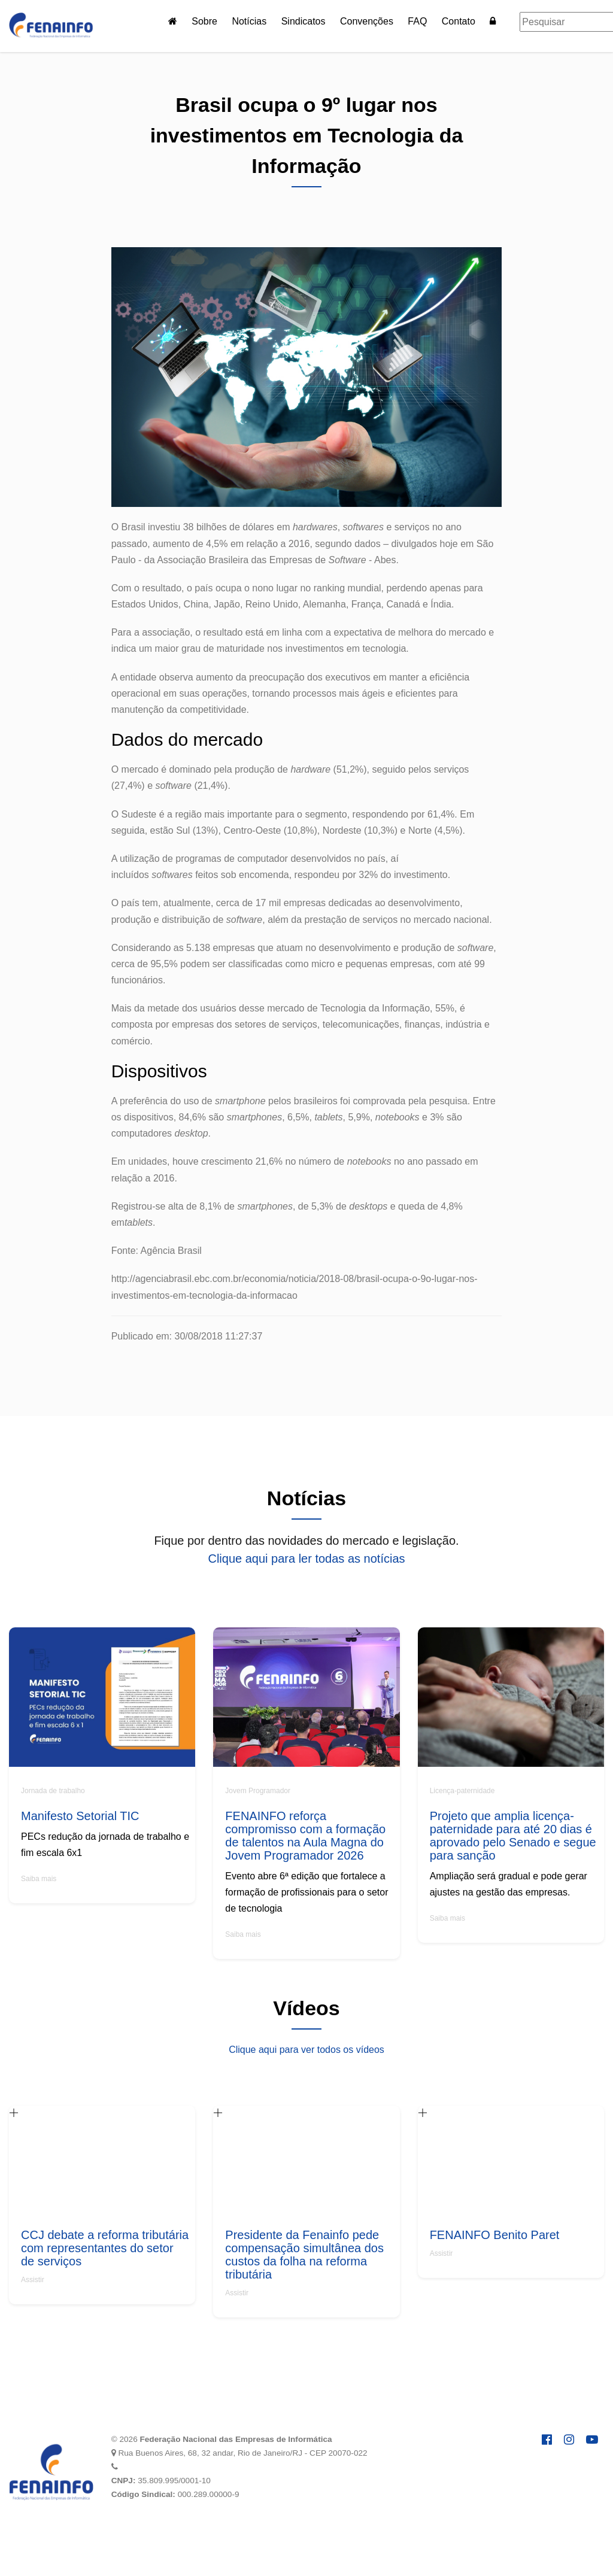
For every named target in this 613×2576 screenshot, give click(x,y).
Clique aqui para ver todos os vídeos (306, 2050)
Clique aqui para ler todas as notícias (306, 1558)
